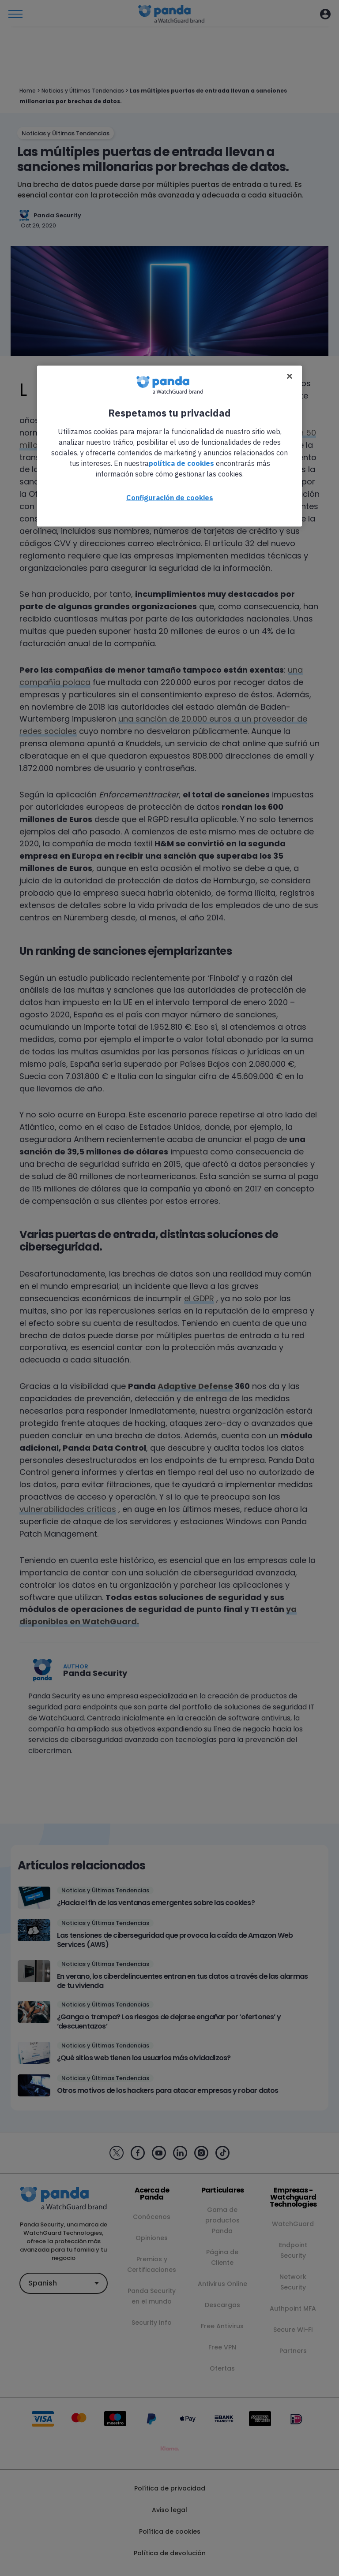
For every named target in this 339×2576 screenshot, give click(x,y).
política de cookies (181, 462)
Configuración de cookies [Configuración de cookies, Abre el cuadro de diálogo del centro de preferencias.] (169, 497)
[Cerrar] (289, 376)
